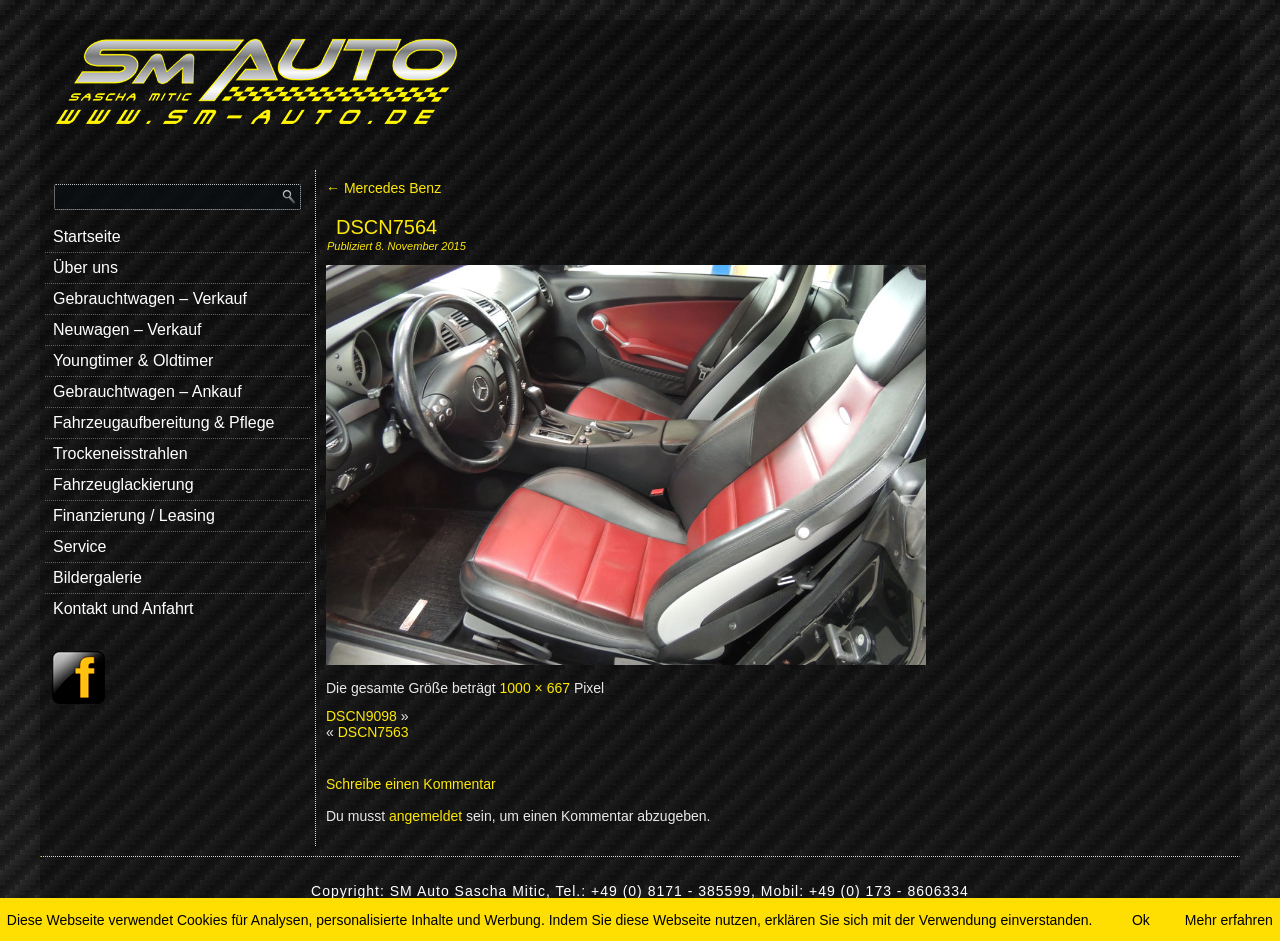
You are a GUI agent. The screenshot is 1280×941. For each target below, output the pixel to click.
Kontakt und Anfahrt (123, 608)
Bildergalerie (97, 577)
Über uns (85, 267)
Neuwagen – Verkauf (127, 329)
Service (79, 546)
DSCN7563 (373, 732)
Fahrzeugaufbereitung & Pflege (163, 422)
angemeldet (425, 816)
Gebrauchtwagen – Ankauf (147, 391)
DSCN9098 (361, 716)
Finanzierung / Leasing (134, 515)
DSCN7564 (386, 227)
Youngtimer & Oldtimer (133, 360)
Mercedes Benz (383, 188)
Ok (1141, 920)
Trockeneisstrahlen (120, 453)
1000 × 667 (535, 688)
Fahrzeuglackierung (123, 484)
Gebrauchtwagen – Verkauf (150, 298)
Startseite (87, 236)
